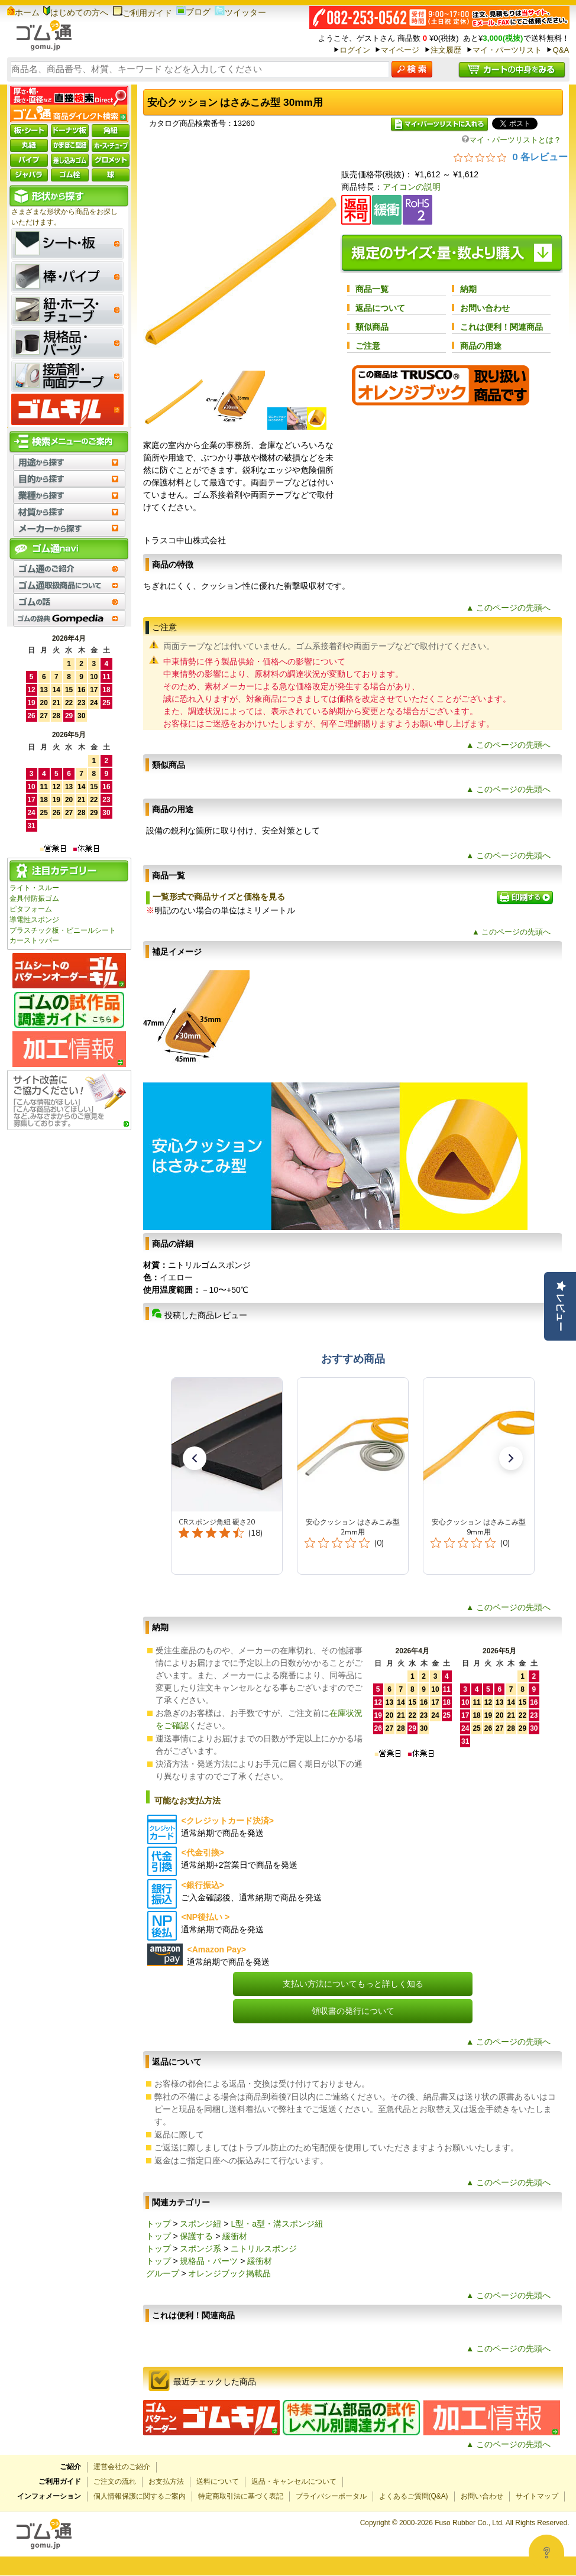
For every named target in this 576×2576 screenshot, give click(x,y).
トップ (158, 2223)
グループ (162, 2273)
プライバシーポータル (331, 2496)
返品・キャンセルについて (293, 2481)
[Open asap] (546, 2552)
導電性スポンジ (34, 920)
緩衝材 (234, 2236)
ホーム (23, 12)
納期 (468, 289)
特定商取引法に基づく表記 (240, 2496)
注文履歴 (446, 50)
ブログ (193, 12)
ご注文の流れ (114, 2481)
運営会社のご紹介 (121, 2467)
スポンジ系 (200, 2248)
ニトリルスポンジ (264, 2248)
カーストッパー (34, 940)
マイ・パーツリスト (507, 50)
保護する (196, 2236)
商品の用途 (480, 346)
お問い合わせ (485, 308)
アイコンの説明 (412, 187)
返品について (380, 308)
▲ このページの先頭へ (508, 607)
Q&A (560, 50)
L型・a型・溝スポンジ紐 (277, 2223)
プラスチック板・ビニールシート (62, 930)
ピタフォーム (30, 909)
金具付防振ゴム (34, 898)
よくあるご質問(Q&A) (413, 2496)
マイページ (400, 50)
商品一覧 (372, 289)
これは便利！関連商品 (501, 327)
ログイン (354, 50)
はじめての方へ (75, 12)
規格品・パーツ (209, 2261)
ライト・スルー (34, 888)
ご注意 (367, 346)
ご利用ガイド (142, 13)
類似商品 (372, 327)
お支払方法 (166, 2481)
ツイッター (240, 12)
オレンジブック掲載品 (229, 2273)
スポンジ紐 (200, 2223)
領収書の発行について (353, 2011)
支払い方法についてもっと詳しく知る (353, 1983)
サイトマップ (537, 2496)
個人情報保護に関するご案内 (139, 2496)
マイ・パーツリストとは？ (511, 139)
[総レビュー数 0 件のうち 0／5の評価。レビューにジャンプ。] (511, 157)
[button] (194, 1458)
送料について (217, 2481)
